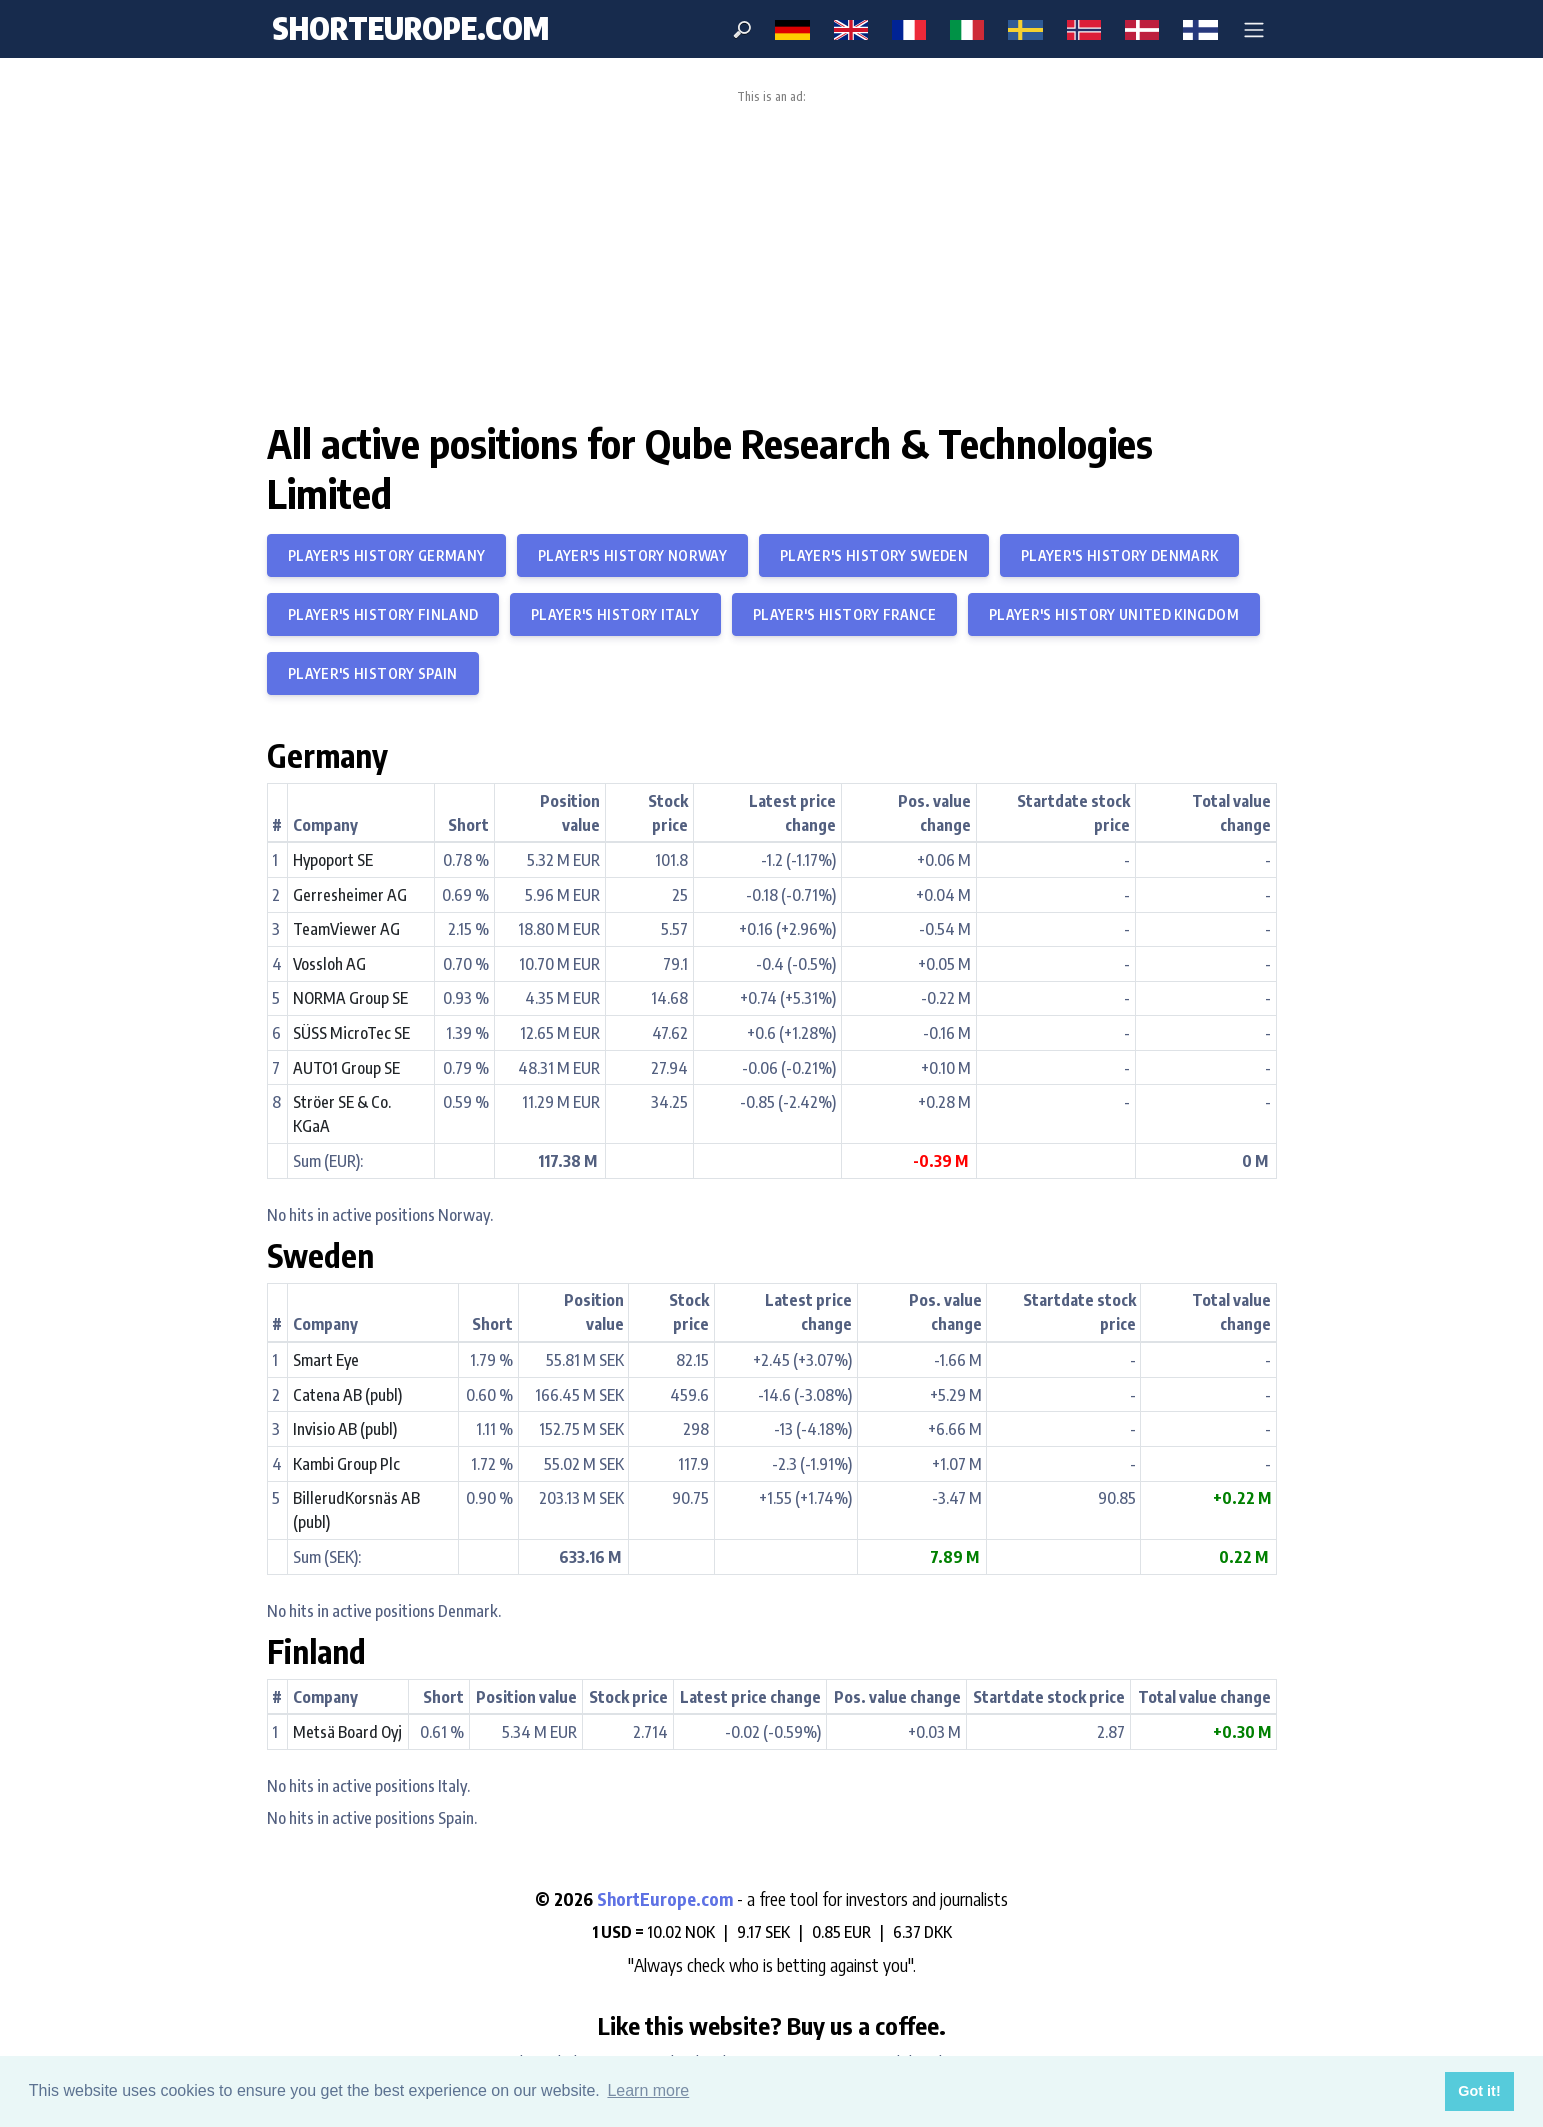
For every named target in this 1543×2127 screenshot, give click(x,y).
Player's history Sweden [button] (874, 555)
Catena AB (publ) (347, 1395)
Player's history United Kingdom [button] (1114, 614)
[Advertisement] (772, 254)
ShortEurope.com (667, 1899)
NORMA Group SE (350, 998)
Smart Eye (326, 1360)
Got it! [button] (1479, 2091)
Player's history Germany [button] (386, 555)
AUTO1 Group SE (346, 1068)
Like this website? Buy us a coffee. (772, 2025)
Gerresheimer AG (350, 895)
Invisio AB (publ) (345, 1429)
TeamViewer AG (346, 929)
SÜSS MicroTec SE (351, 1033)
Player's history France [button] (844, 614)
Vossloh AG (329, 964)
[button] (1254, 29)
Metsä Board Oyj (347, 1732)
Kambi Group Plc (346, 1464)
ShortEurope (411, 28)
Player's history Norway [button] (632, 555)
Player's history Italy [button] (615, 614)
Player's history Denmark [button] (1119, 555)
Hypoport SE (333, 860)
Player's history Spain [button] (373, 673)
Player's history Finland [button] (383, 614)
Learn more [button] (648, 2090)
